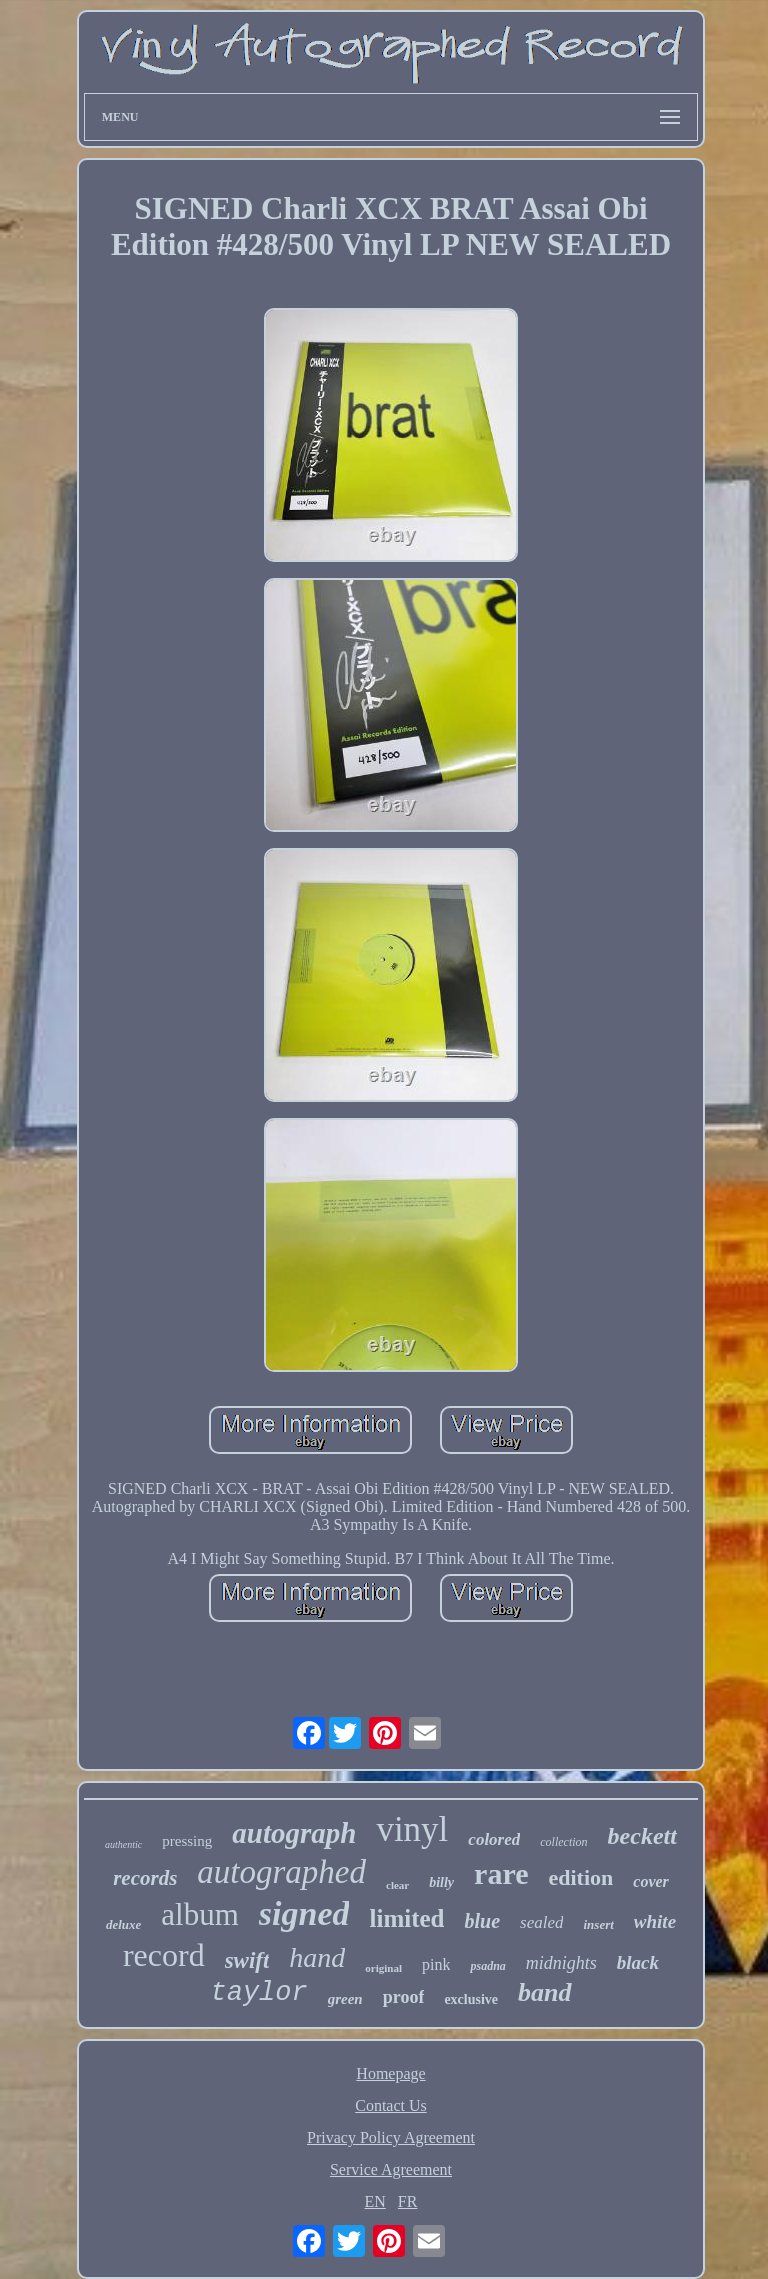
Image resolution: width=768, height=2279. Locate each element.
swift (247, 1960)
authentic (123, 1844)
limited (406, 1918)
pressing (187, 1841)
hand (317, 1957)
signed (304, 1913)
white (655, 1921)
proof (404, 1997)
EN (375, 2201)
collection (563, 1842)
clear (397, 1885)
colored (494, 1839)
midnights (561, 1963)
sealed (541, 1922)
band (544, 1992)
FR (408, 2201)
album (200, 1914)
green (345, 1999)
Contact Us (391, 2105)
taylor (258, 1993)
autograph (294, 1833)
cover (651, 1881)
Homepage (390, 2073)
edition (581, 1877)
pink (436, 1964)
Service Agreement (391, 2169)
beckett (642, 1836)
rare (501, 1873)
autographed (281, 1872)
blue (482, 1921)
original (383, 1968)
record (164, 1955)
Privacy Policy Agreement (391, 2137)
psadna (487, 1966)
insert (598, 1924)
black (638, 1962)
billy (441, 1882)
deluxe (123, 1924)
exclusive (471, 1999)
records (145, 1878)
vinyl (412, 1829)
